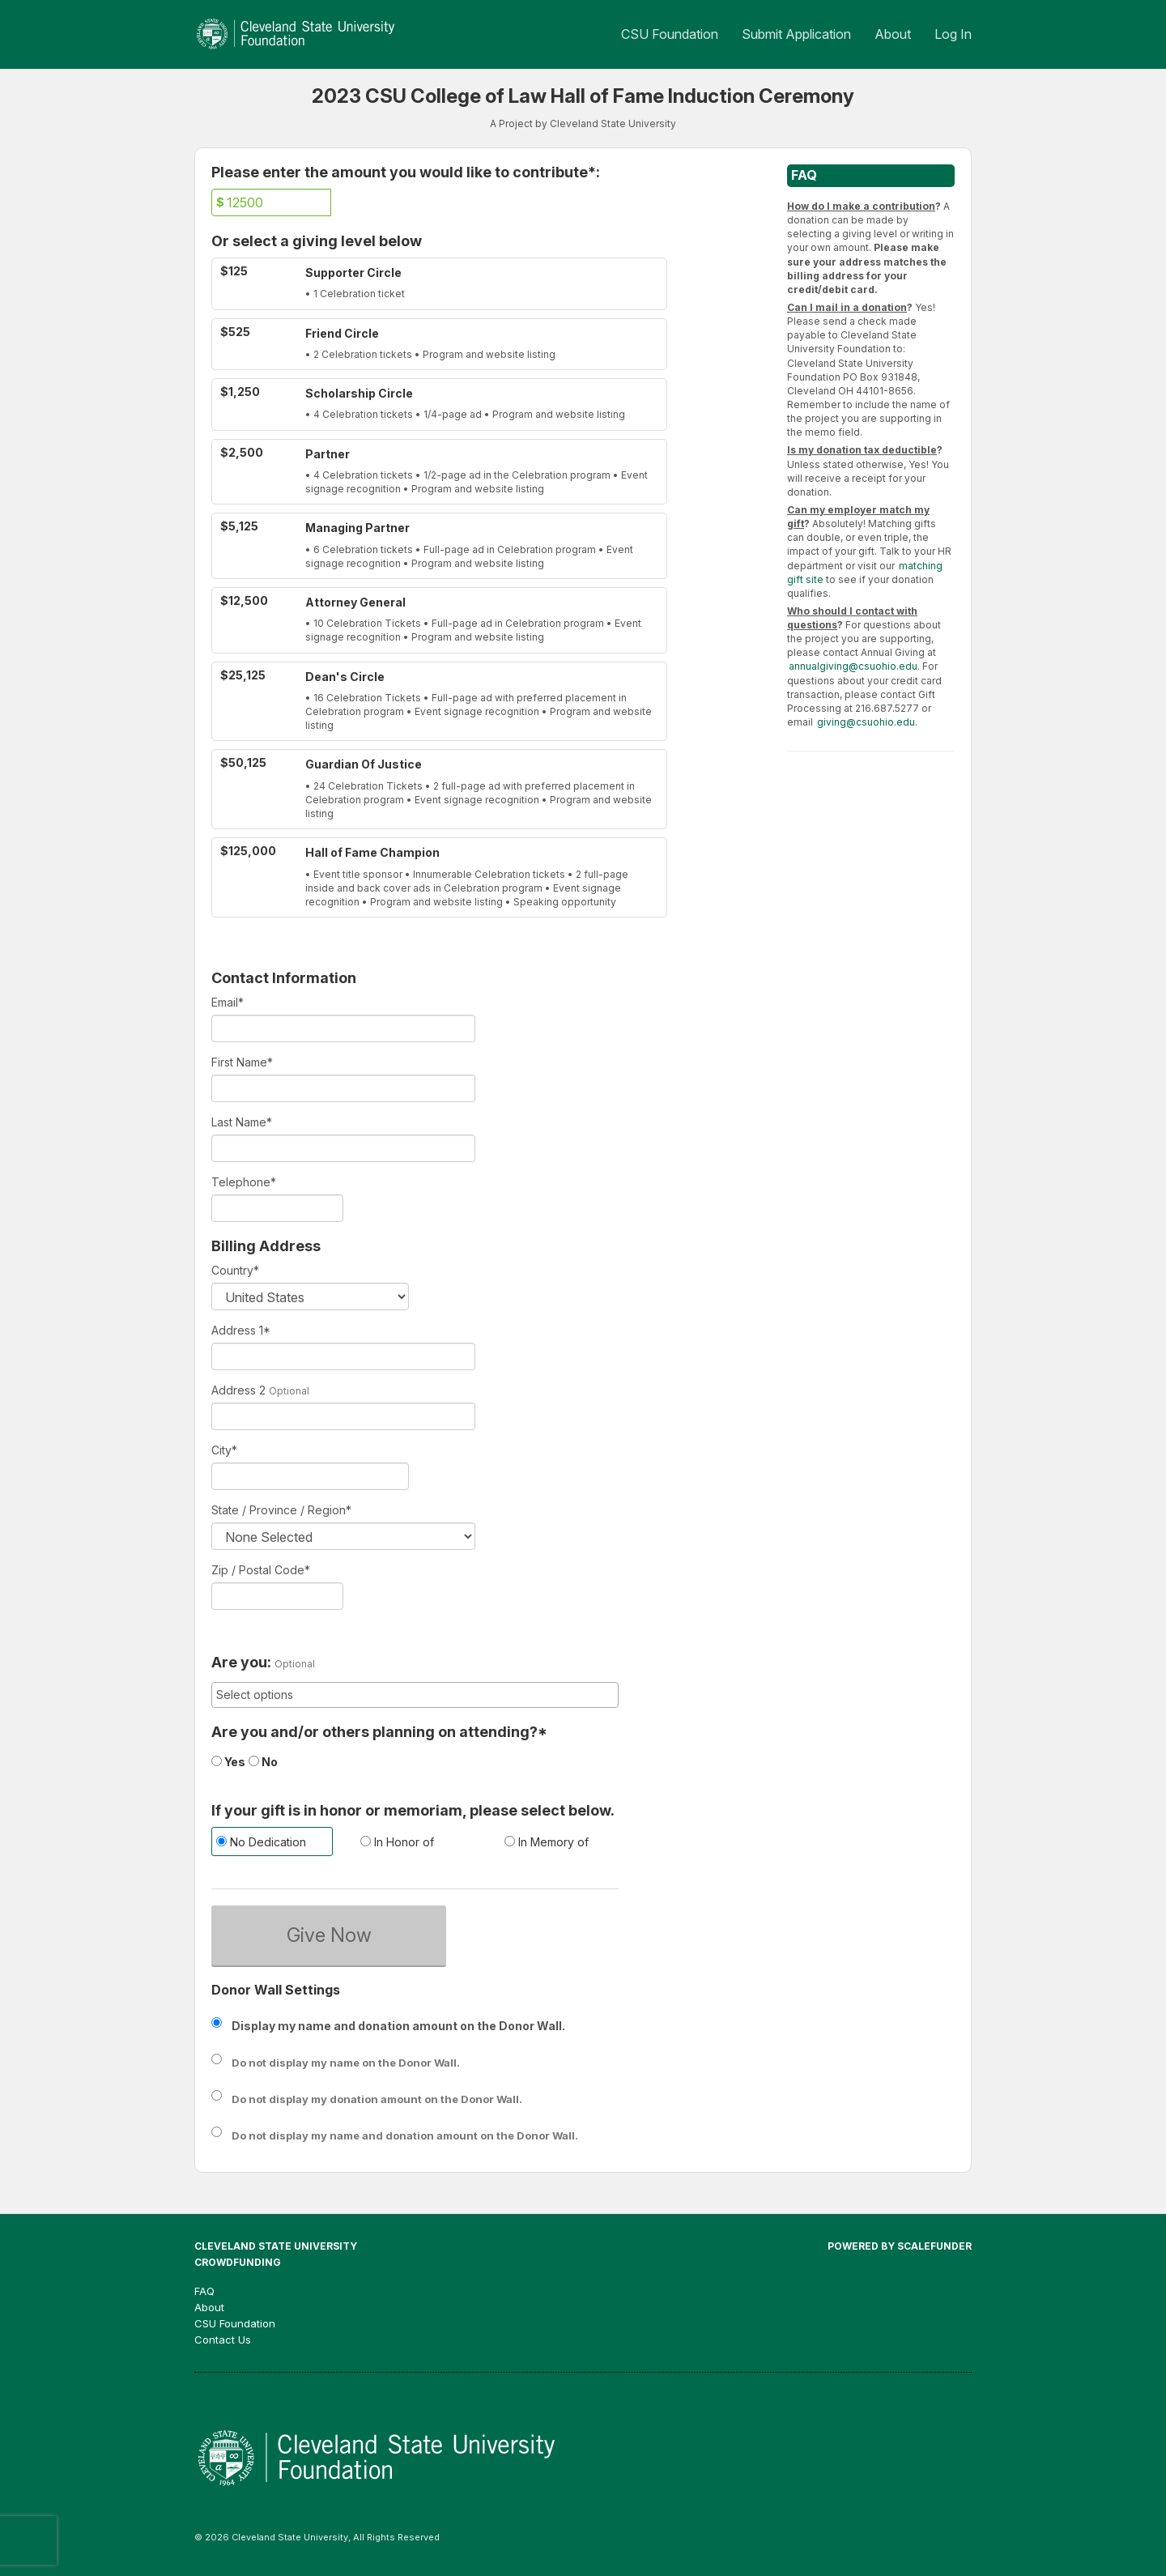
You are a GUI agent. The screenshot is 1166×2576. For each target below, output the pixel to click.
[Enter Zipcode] (277, 1596)
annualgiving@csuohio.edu (853, 666)
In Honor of (397, 1842)
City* (224, 1450)
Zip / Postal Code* (260, 1570)
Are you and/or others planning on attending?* (379, 1732)
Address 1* (240, 1330)
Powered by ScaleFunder (900, 2246)
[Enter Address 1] (343, 1356)
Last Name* (241, 1122)
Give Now (329, 1935)
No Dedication (261, 1842)
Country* (235, 1270)
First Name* (242, 1062)
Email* (227, 1002)
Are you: (241, 1662)
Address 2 (238, 1390)
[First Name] (343, 1088)
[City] (310, 1476)
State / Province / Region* (281, 1510)
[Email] (343, 1028)
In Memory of (546, 1842)
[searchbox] (415, 1695)
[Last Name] (343, 1148)
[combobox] (415, 1695)
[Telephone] (277, 1208)
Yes (228, 1762)
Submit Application (798, 34)
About (894, 34)
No (263, 1762)
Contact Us (222, 2339)
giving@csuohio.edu (866, 722)
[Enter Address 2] (343, 1416)
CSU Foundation (671, 34)
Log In (953, 34)
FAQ (204, 2290)
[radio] (271, 1843)
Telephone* (243, 1182)
